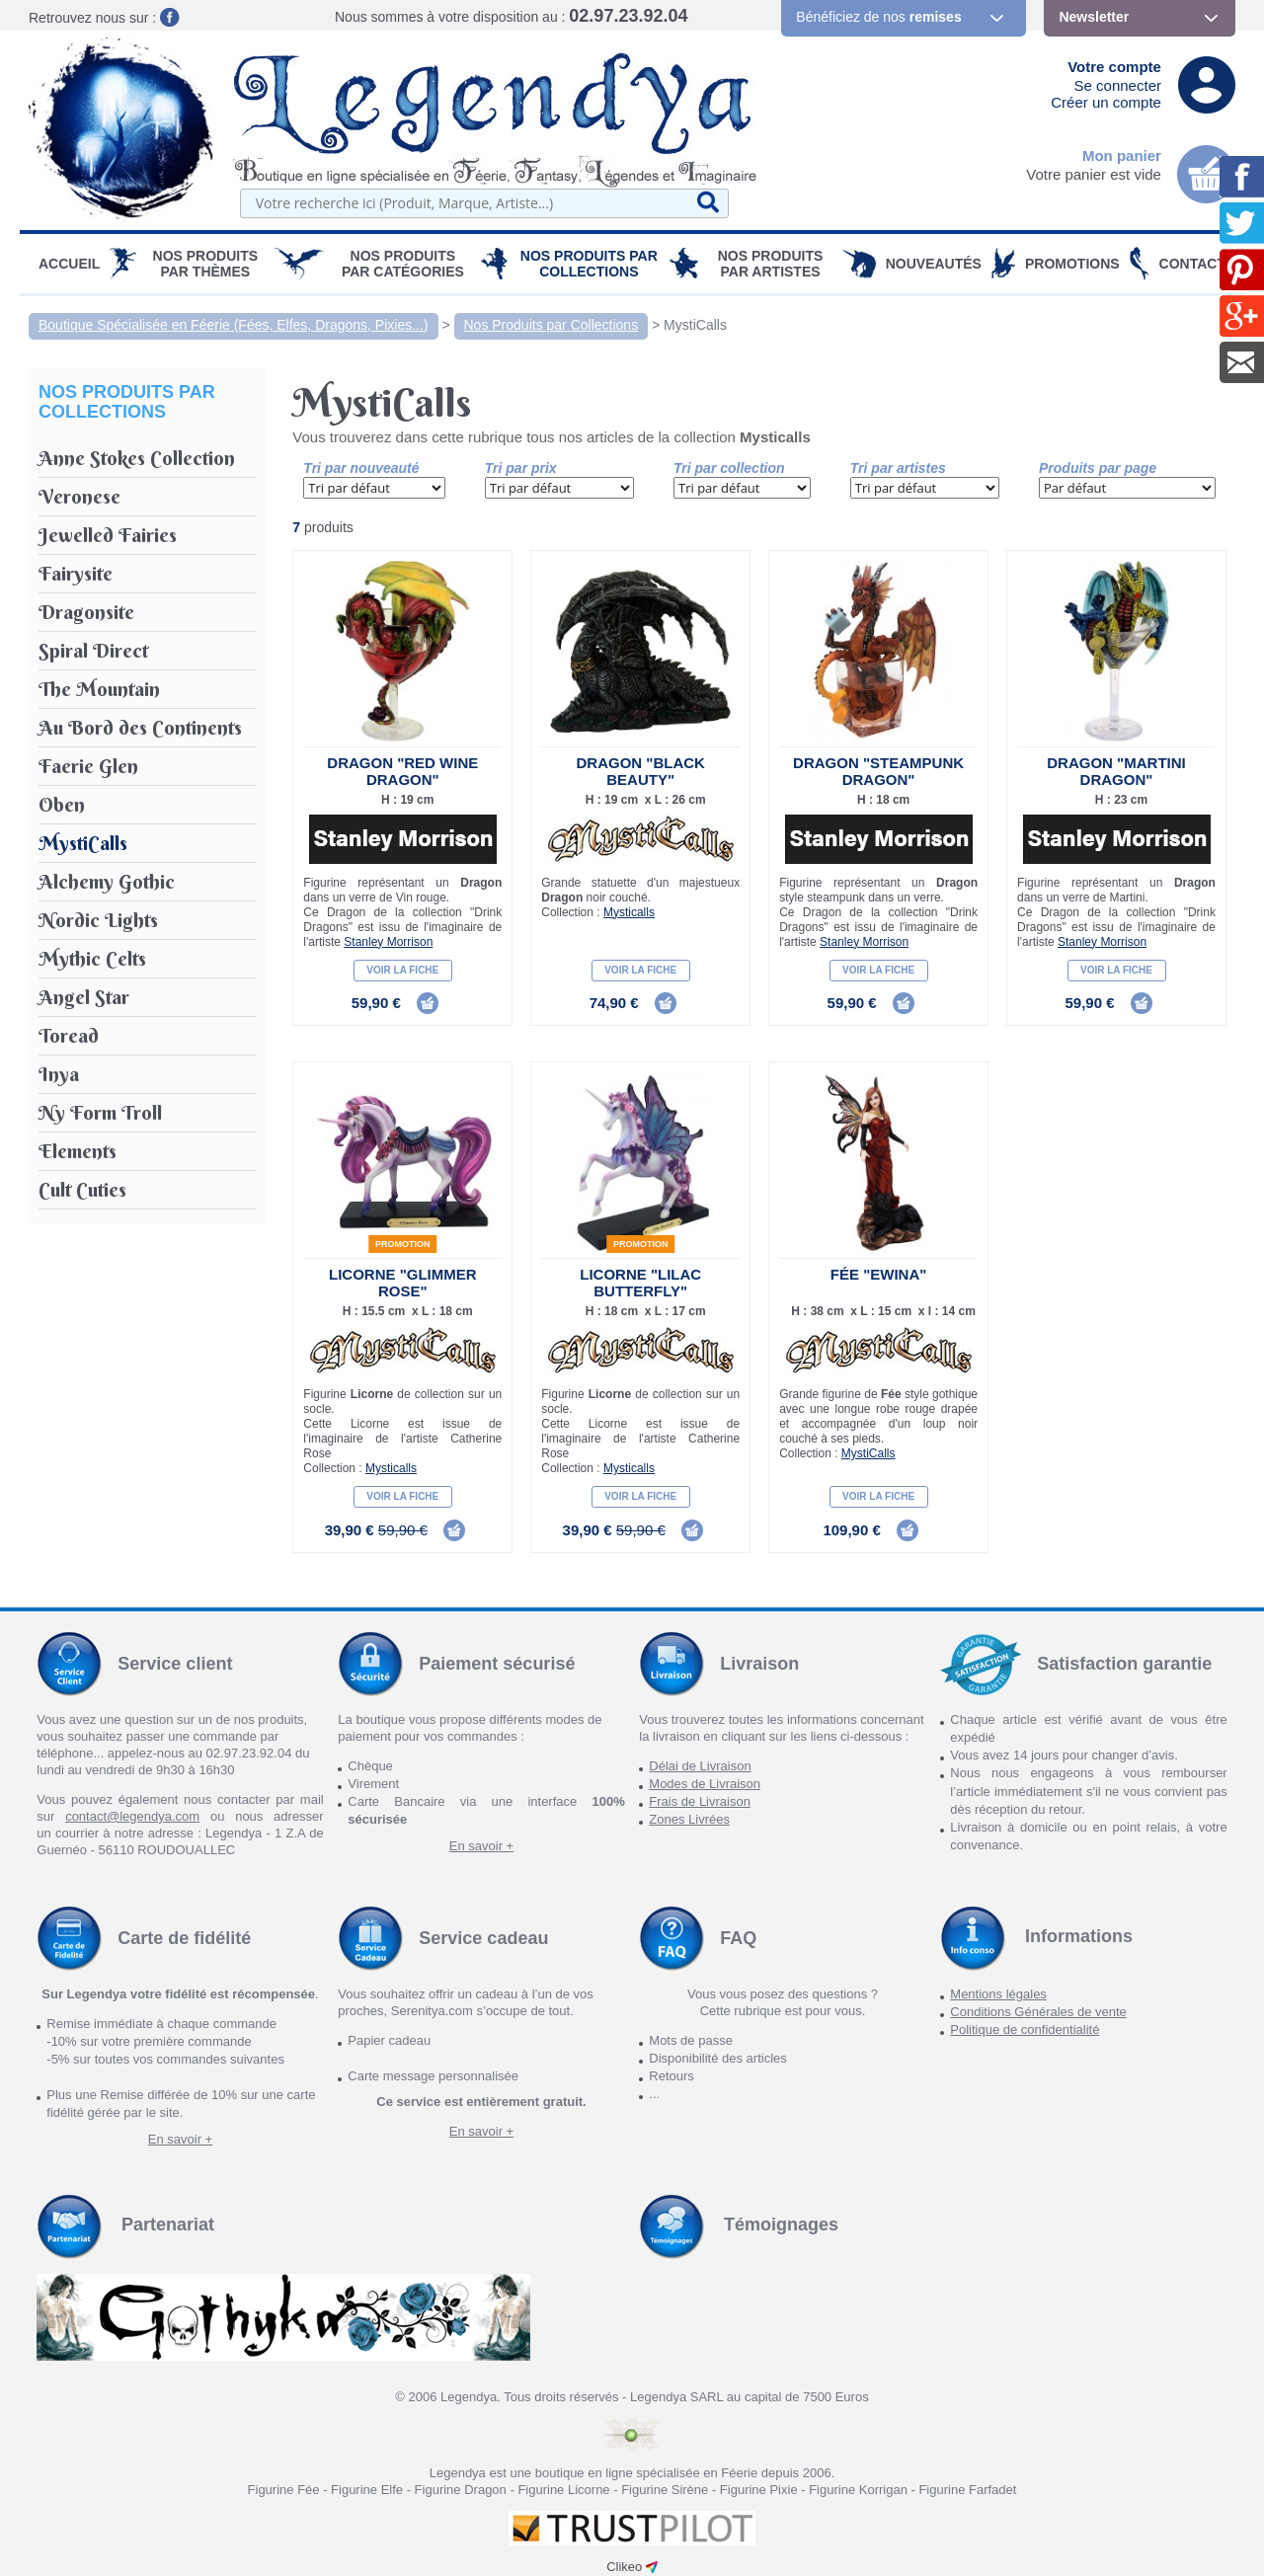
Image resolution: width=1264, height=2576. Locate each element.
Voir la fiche (402, 970)
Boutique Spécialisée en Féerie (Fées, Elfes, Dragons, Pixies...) (234, 325)
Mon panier (1121, 155)
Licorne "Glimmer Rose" (403, 1282)
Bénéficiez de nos (878, 17)
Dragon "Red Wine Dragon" (402, 771)
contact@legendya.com (132, 1816)
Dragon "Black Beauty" (640, 771)
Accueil (69, 264)
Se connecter (1117, 85)
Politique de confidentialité (1024, 2029)
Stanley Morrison (388, 942)
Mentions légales (998, 1994)
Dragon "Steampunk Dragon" (878, 771)
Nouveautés (934, 264)
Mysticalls (629, 912)
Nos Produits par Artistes (771, 263)
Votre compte (1114, 66)
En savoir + (481, 1845)
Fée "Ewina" (878, 1274)
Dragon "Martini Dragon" (1116, 771)
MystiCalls (695, 325)
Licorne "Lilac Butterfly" (640, 1282)
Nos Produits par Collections (589, 263)
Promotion (403, 1244)
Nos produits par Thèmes (206, 263)
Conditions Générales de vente (1038, 2011)
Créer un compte (1106, 102)
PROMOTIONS (1072, 264)
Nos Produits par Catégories (403, 263)
